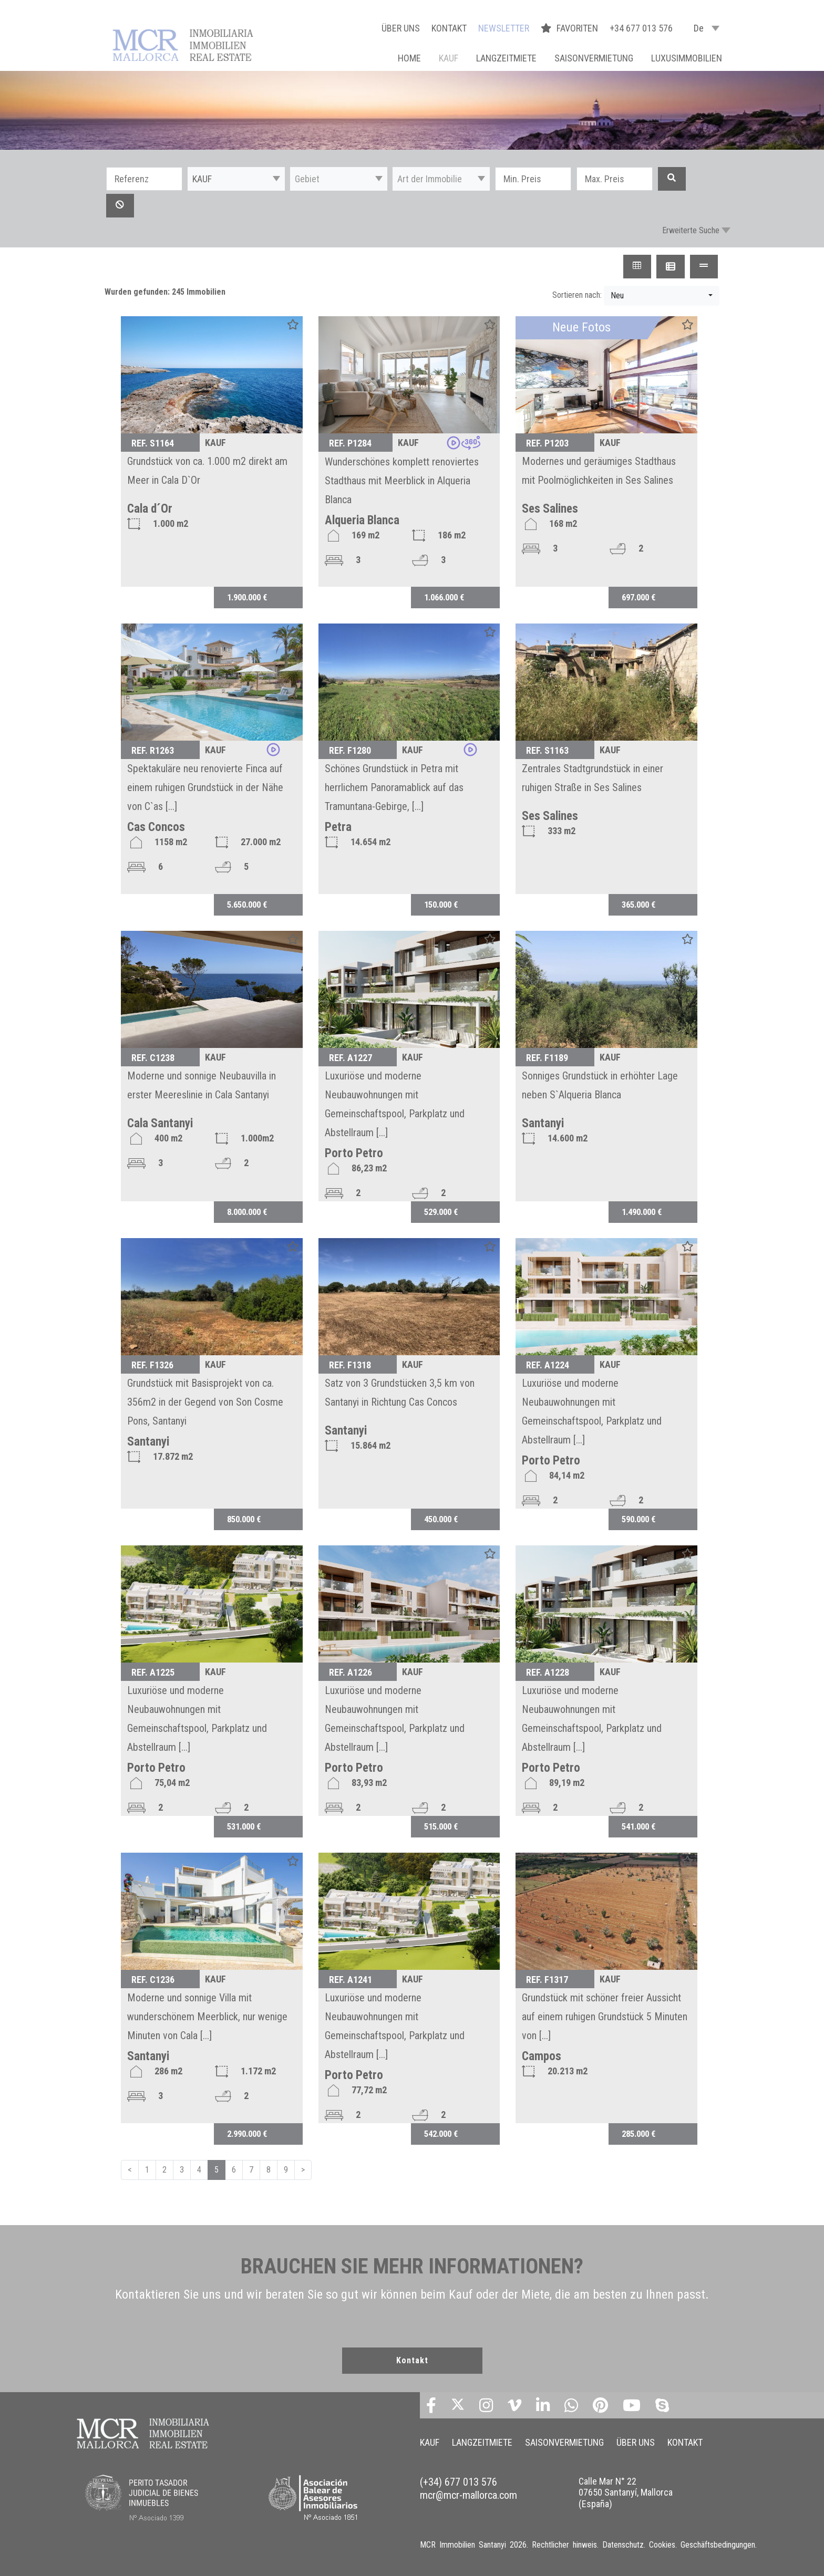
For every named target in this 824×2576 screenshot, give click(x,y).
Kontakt (412, 2360)
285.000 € (638, 2133)
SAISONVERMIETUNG (593, 58)
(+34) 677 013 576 (458, 2482)
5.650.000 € (247, 904)
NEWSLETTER (503, 28)
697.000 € (638, 597)
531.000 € (244, 1826)
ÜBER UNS (401, 28)
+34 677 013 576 (641, 28)
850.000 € (244, 1519)
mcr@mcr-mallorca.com (468, 2495)
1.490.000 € (642, 1212)
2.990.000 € (247, 2133)
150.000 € (441, 904)
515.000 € (441, 1826)
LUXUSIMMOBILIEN (686, 58)
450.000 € (441, 1519)
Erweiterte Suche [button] (690, 230)
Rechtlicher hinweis (564, 2545)
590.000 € (638, 1519)
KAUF (448, 58)
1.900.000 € (247, 597)
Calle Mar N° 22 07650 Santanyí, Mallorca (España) (626, 2492)
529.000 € (441, 1212)
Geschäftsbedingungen (718, 2545)
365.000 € (638, 904)
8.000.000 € (247, 1212)
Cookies (662, 2545)
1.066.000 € (444, 597)
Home (409, 58)
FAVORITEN (570, 28)
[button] (236, 179)
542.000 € (441, 2133)
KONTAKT (449, 28)
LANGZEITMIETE (506, 58)
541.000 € (638, 1826)
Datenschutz (623, 2545)
